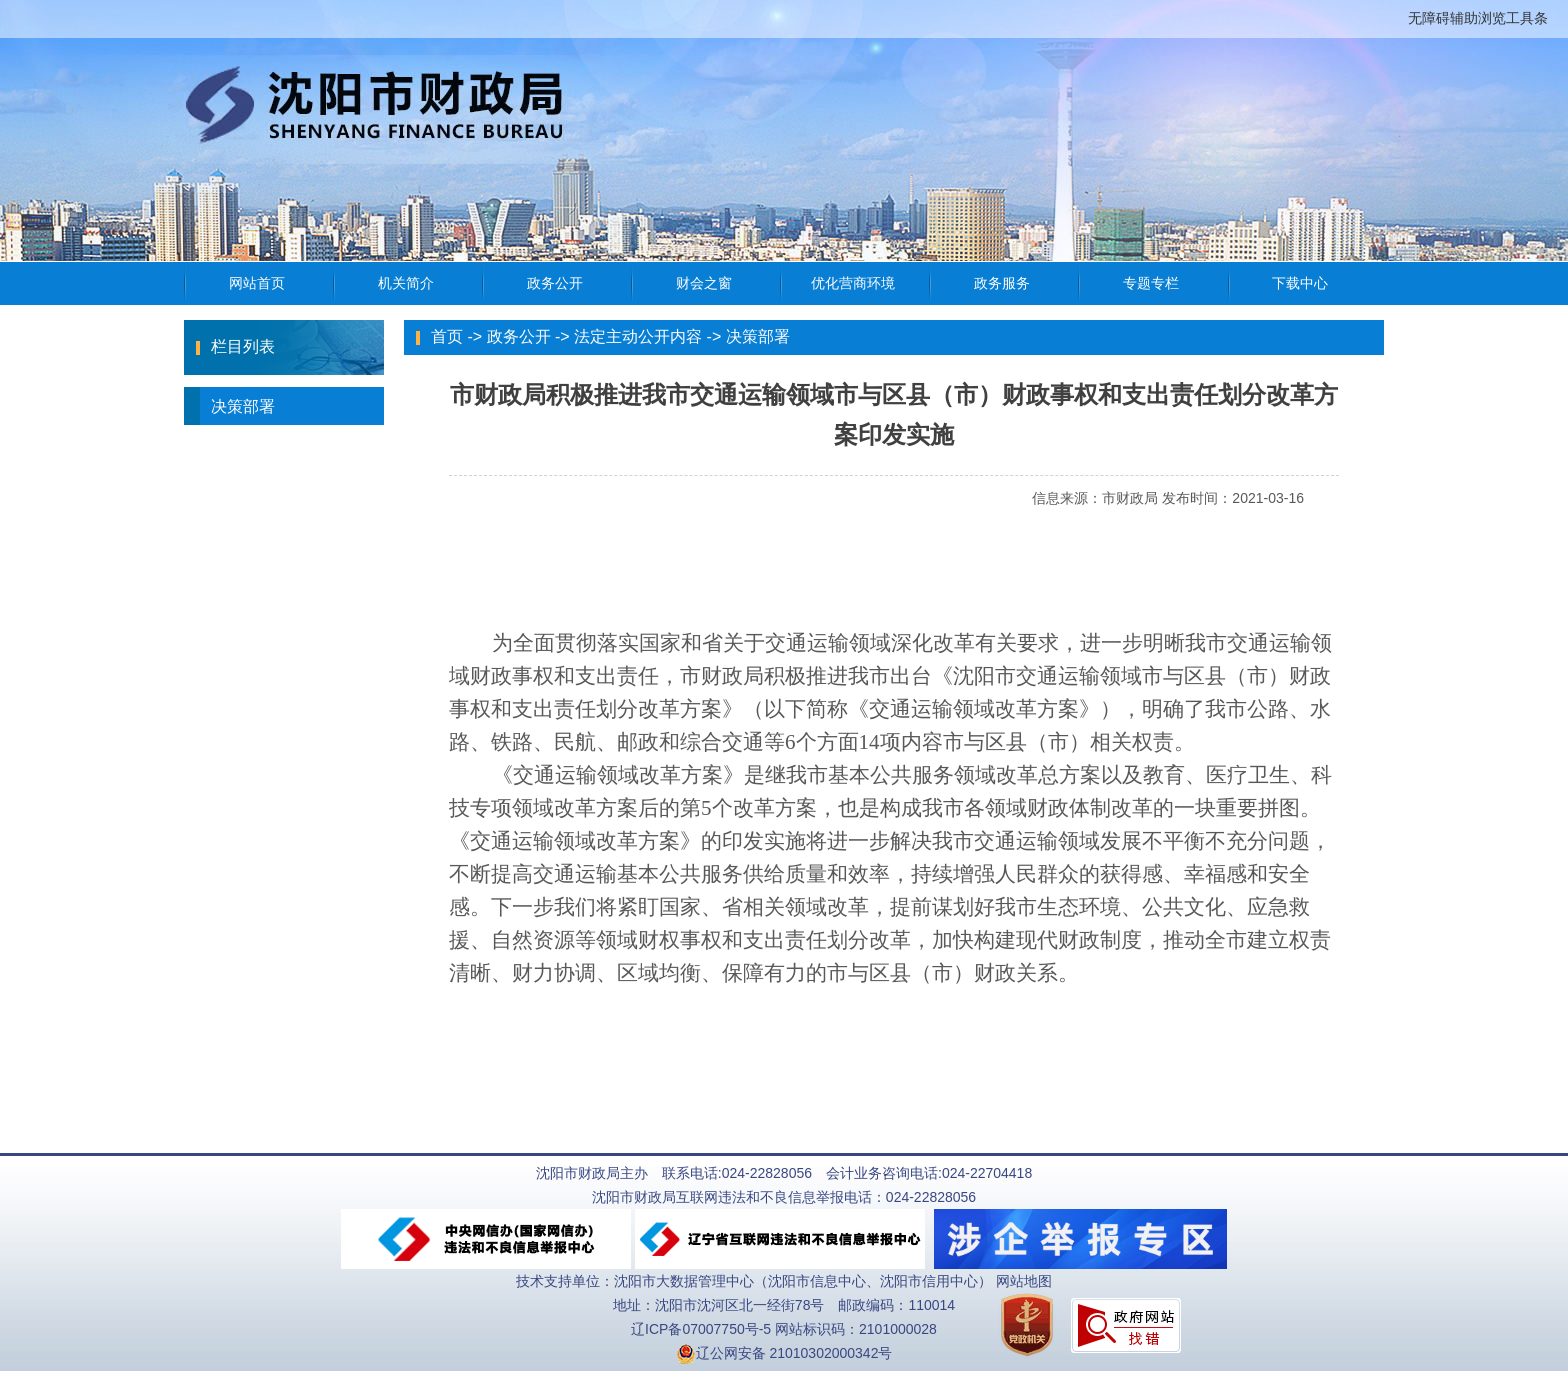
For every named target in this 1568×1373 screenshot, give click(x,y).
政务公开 (519, 336)
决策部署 (229, 406)
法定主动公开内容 (638, 336)
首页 (447, 336)
